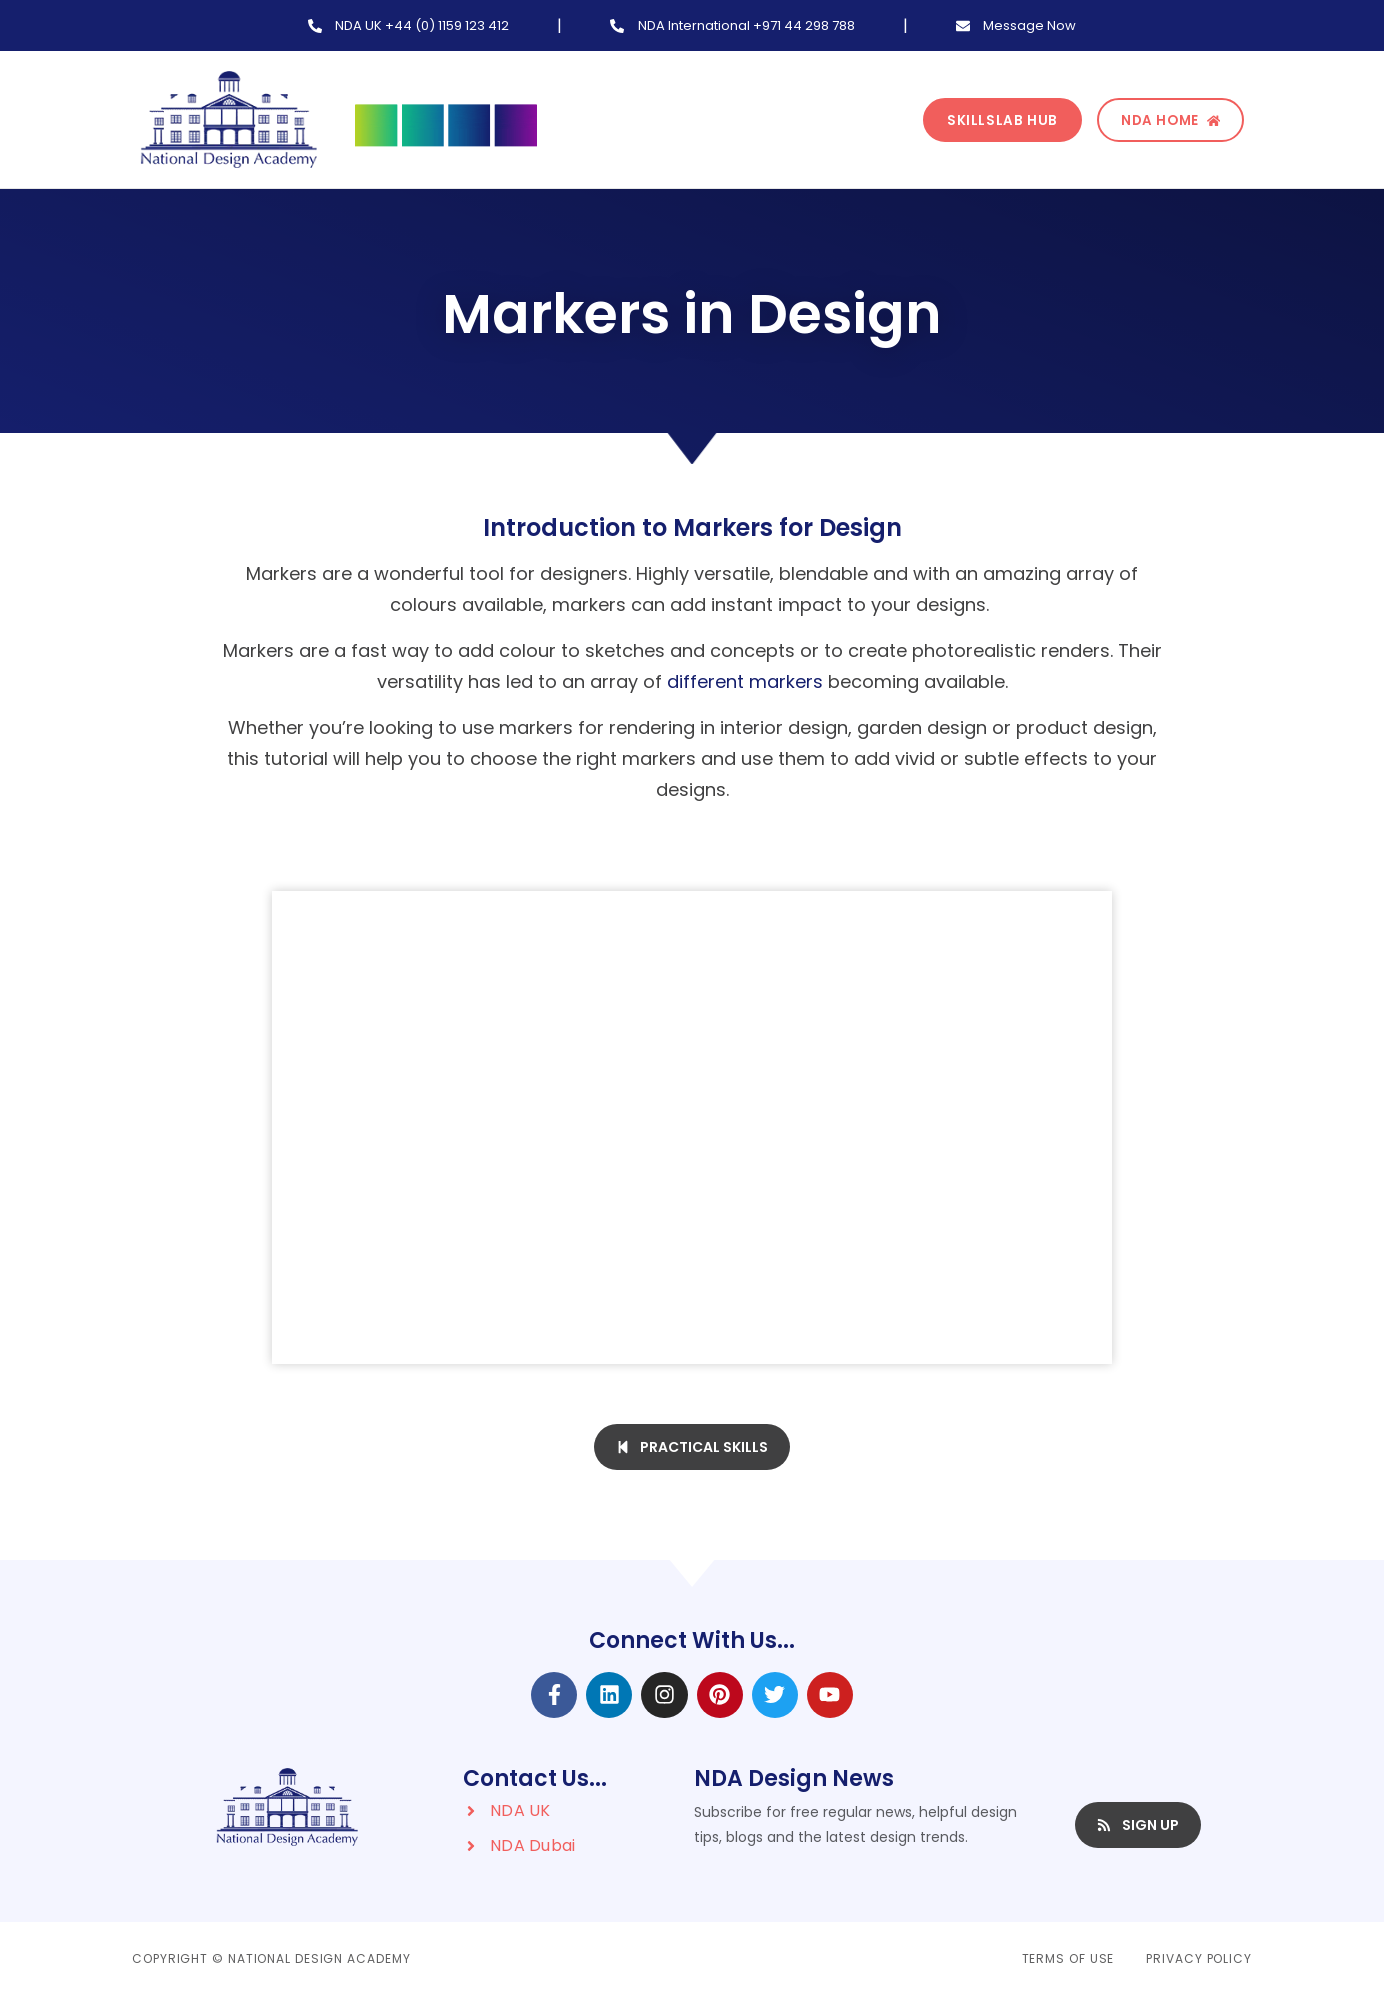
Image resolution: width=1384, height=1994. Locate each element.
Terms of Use (1068, 1958)
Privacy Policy (1199, 1958)
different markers (745, 681)
